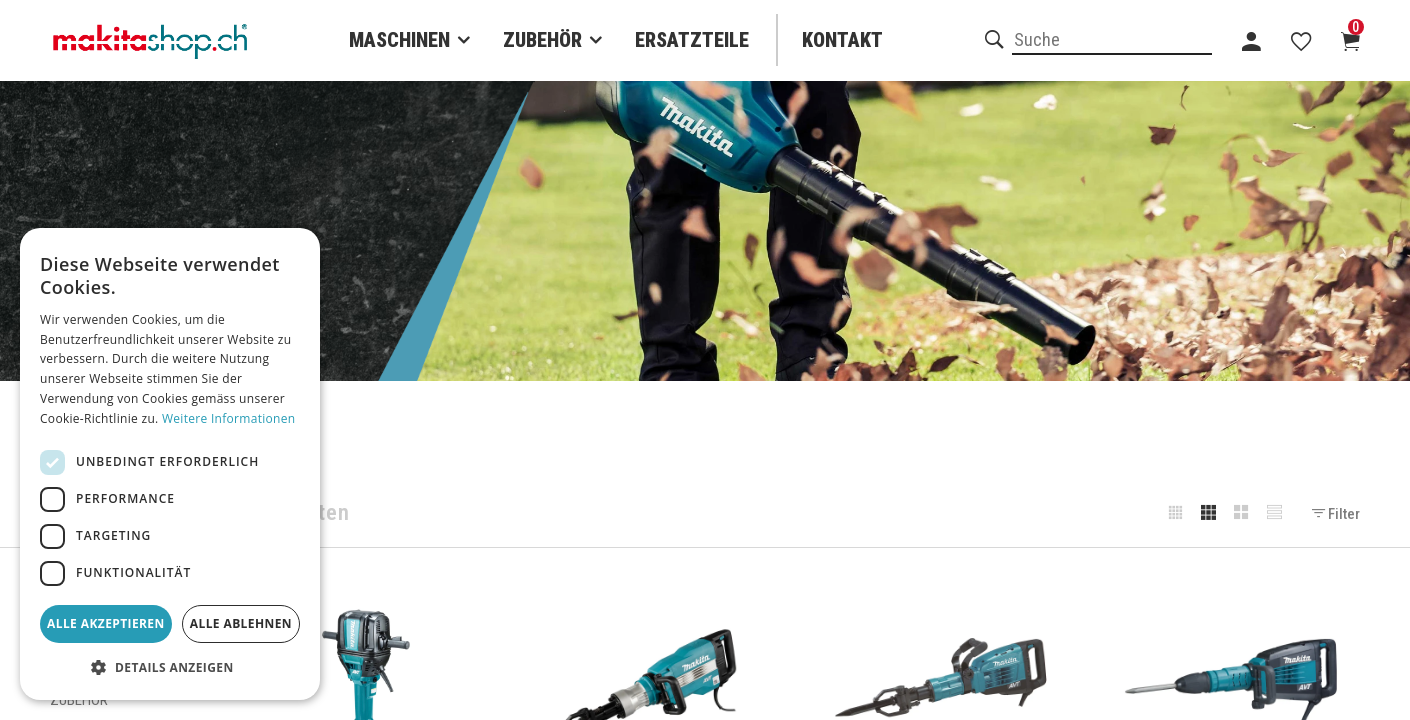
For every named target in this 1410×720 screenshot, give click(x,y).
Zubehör (542, 40)
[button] (170, 668)
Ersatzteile (692, 40)
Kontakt (842, 40)
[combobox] (1112, 41)
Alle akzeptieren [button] (106, 623)
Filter (1336, 514)
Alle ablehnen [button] (241, 623)
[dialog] (170, 464)
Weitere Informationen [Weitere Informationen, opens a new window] (229, 418)
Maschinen (399, 40)
